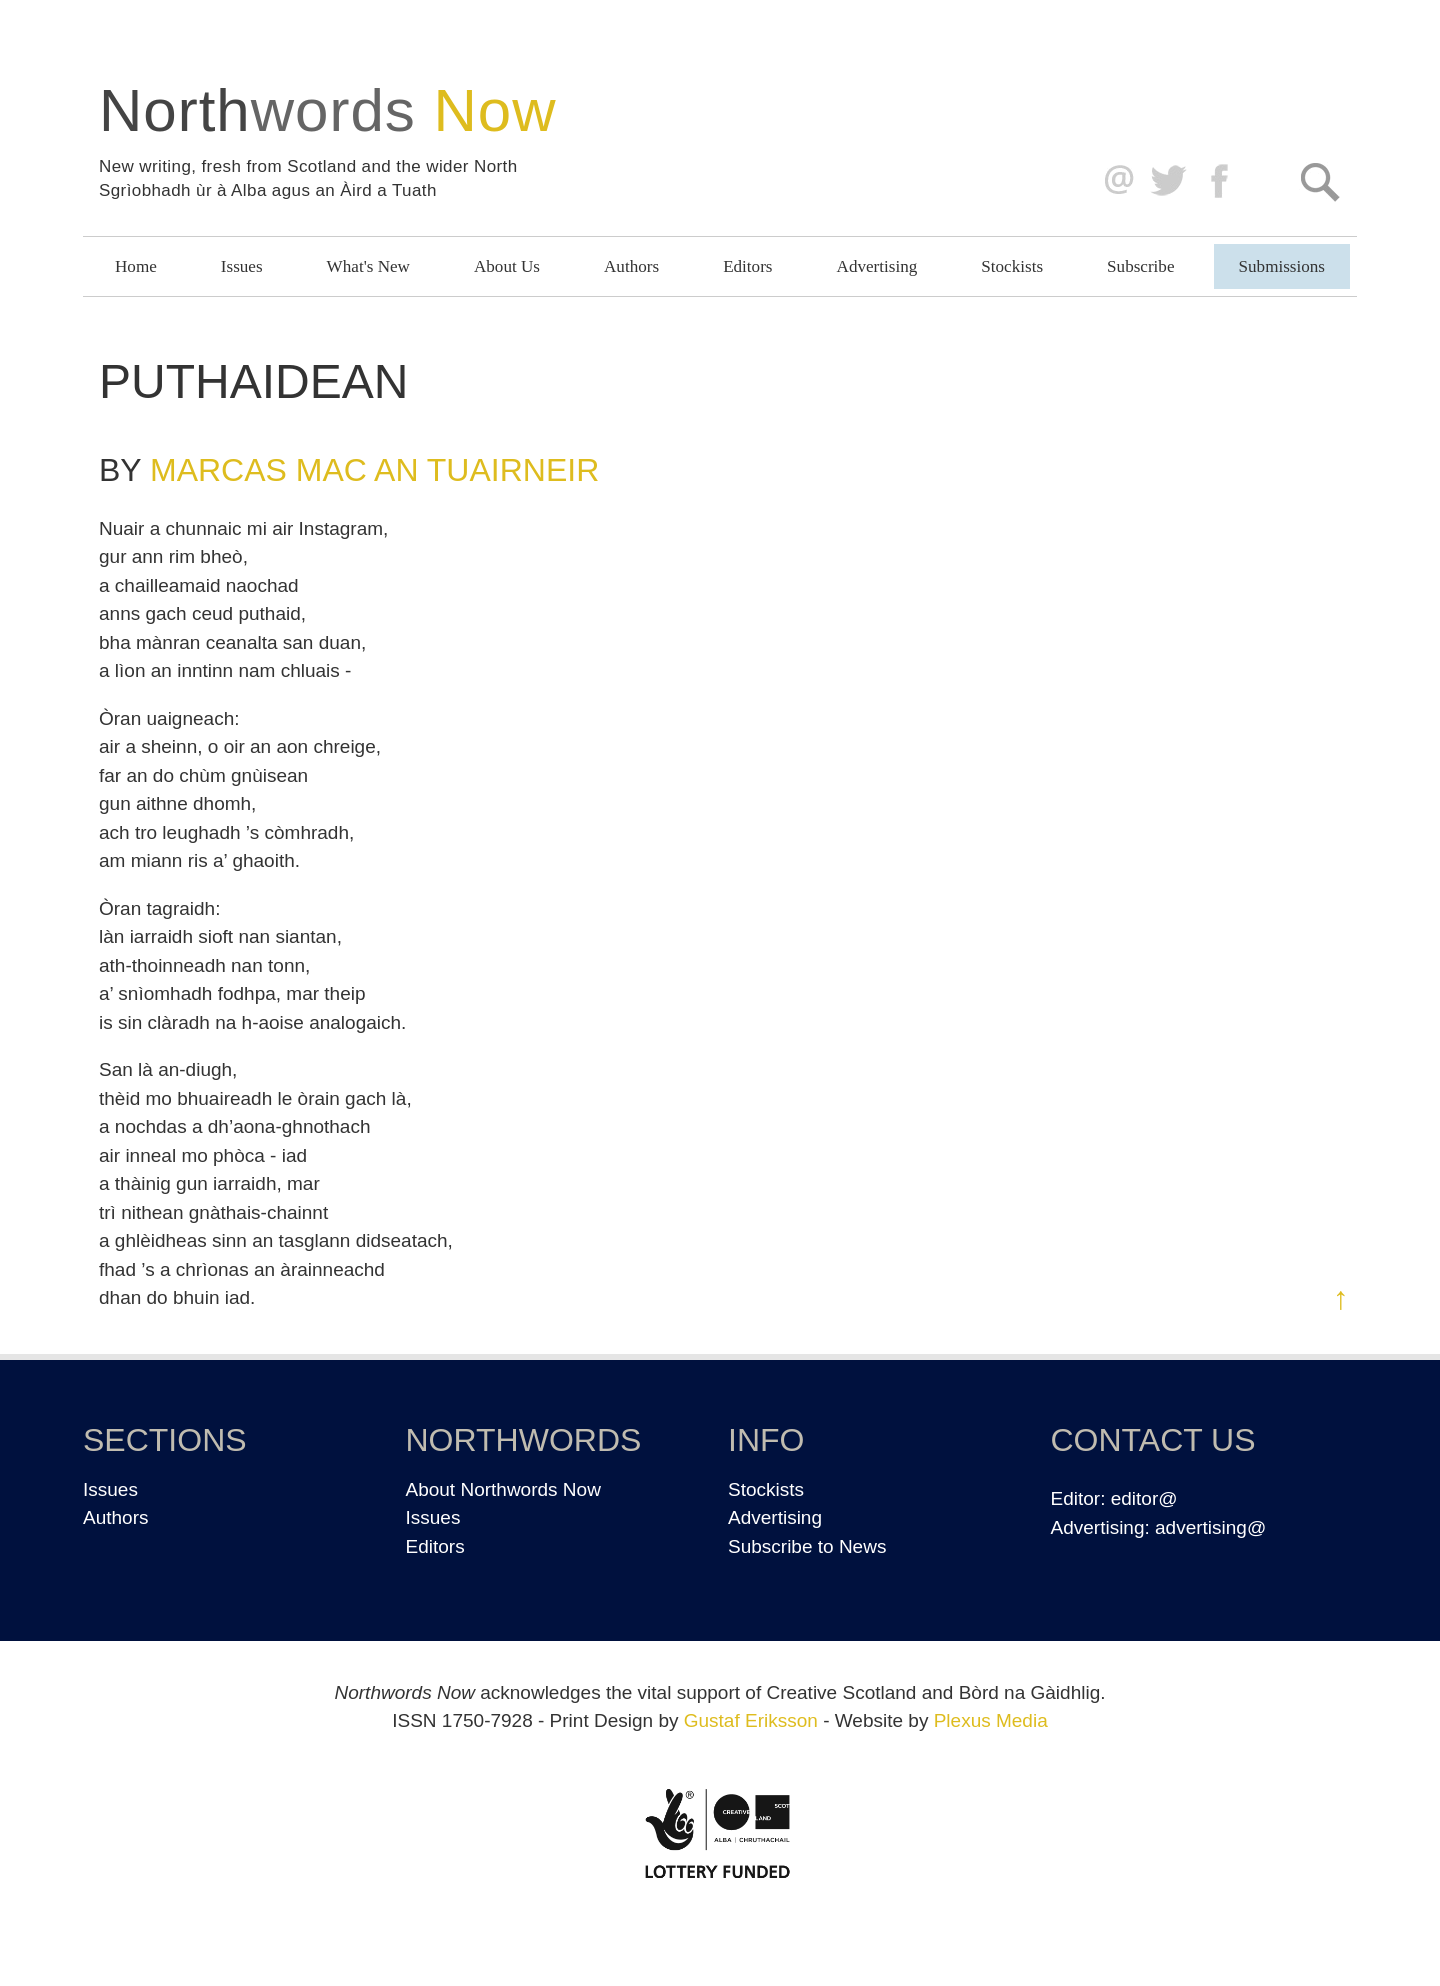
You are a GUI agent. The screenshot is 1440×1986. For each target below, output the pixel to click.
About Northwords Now (503, 1489)
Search (1319, 181)
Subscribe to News (807, 1546)
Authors (631, 266)
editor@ (1144, 1498)
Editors (747, 266)
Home (136, 266)
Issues (242, 266)
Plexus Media (991, 1720)
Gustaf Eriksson (751, 1720)
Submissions (1282, 266)
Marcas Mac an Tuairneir (374, 470)
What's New (368, 266)
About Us (507, 266)
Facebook (1221, 181)
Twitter (1167, 181)
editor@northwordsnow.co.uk (1114, 181)
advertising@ (1210, 1527)
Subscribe (1140, 266)
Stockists (1012, 266)
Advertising (877, 266)
